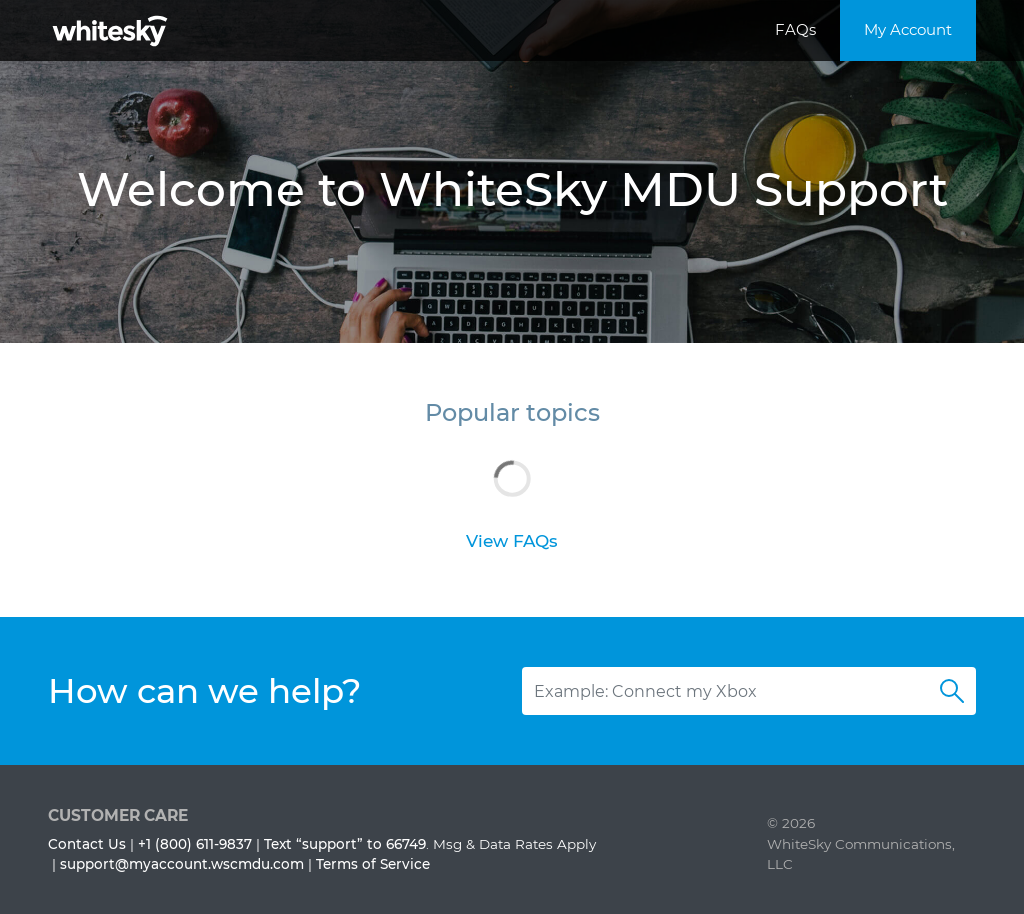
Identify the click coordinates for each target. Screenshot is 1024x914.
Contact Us (87, 844)
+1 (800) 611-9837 (195, 844)
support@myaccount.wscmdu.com (182, 864)
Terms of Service (373, 864)
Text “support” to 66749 (345, 844)
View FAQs (512, 541)
